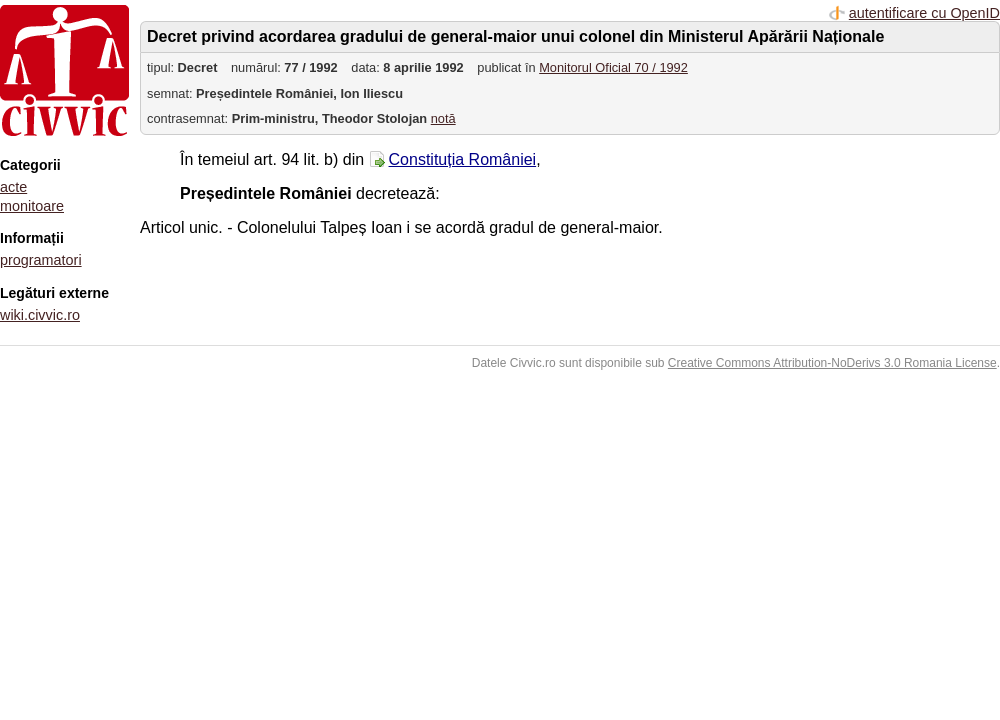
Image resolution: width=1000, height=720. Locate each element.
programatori (41, 260)
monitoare (32, 206)
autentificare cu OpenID (924, 13)
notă (443, 118)
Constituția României (463, 159)
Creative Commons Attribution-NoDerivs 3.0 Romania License (832, 363)
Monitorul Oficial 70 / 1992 (613, 67)
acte (13, 187)
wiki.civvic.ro (40, 315)
